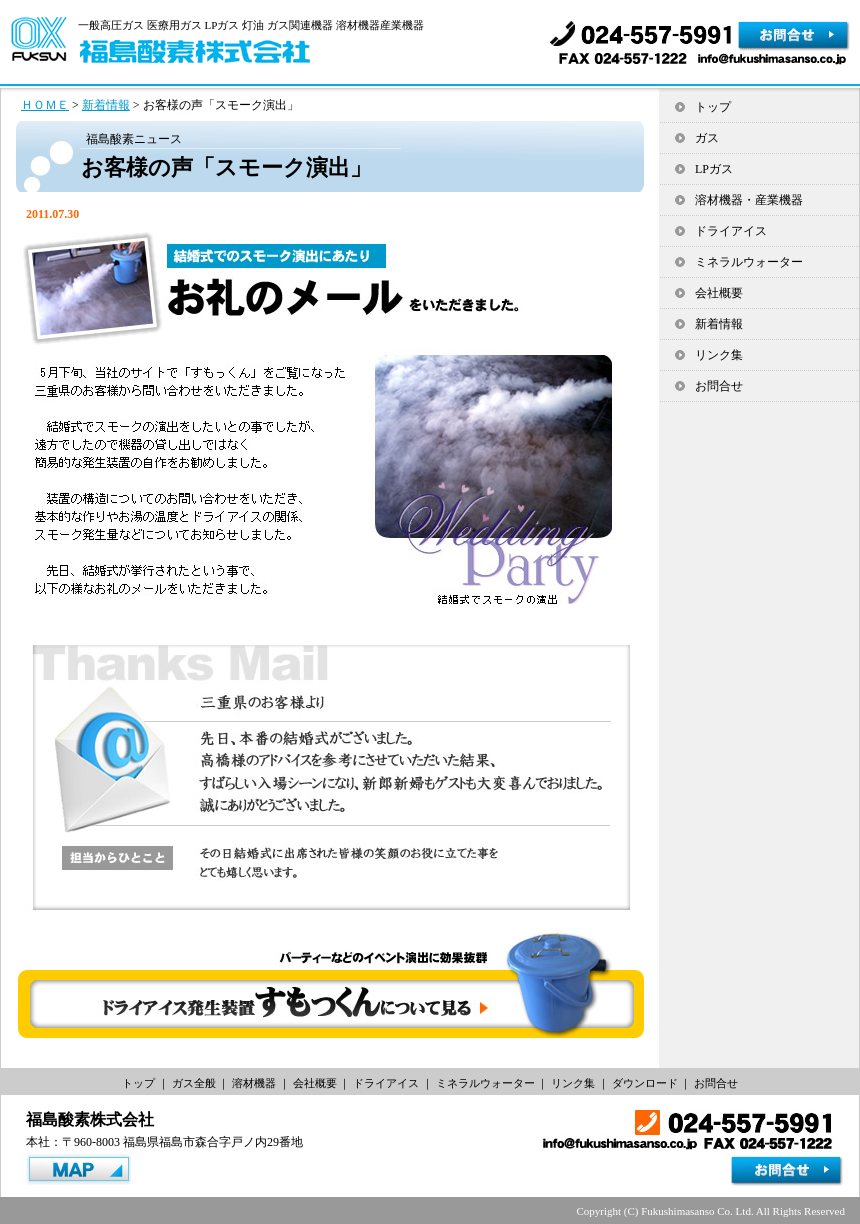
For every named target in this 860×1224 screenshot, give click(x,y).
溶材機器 (254, 1083)
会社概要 (719, 293)
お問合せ (719, 386)
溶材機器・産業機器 (749, 200)
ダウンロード (645, 1083)
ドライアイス (731, 231)
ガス (707, 138)
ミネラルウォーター (749, 262)
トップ (713, 107)
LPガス (714, 169)
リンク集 (719, 355)
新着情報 (106, 105)
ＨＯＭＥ (45, 105)
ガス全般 (194, 1083)
